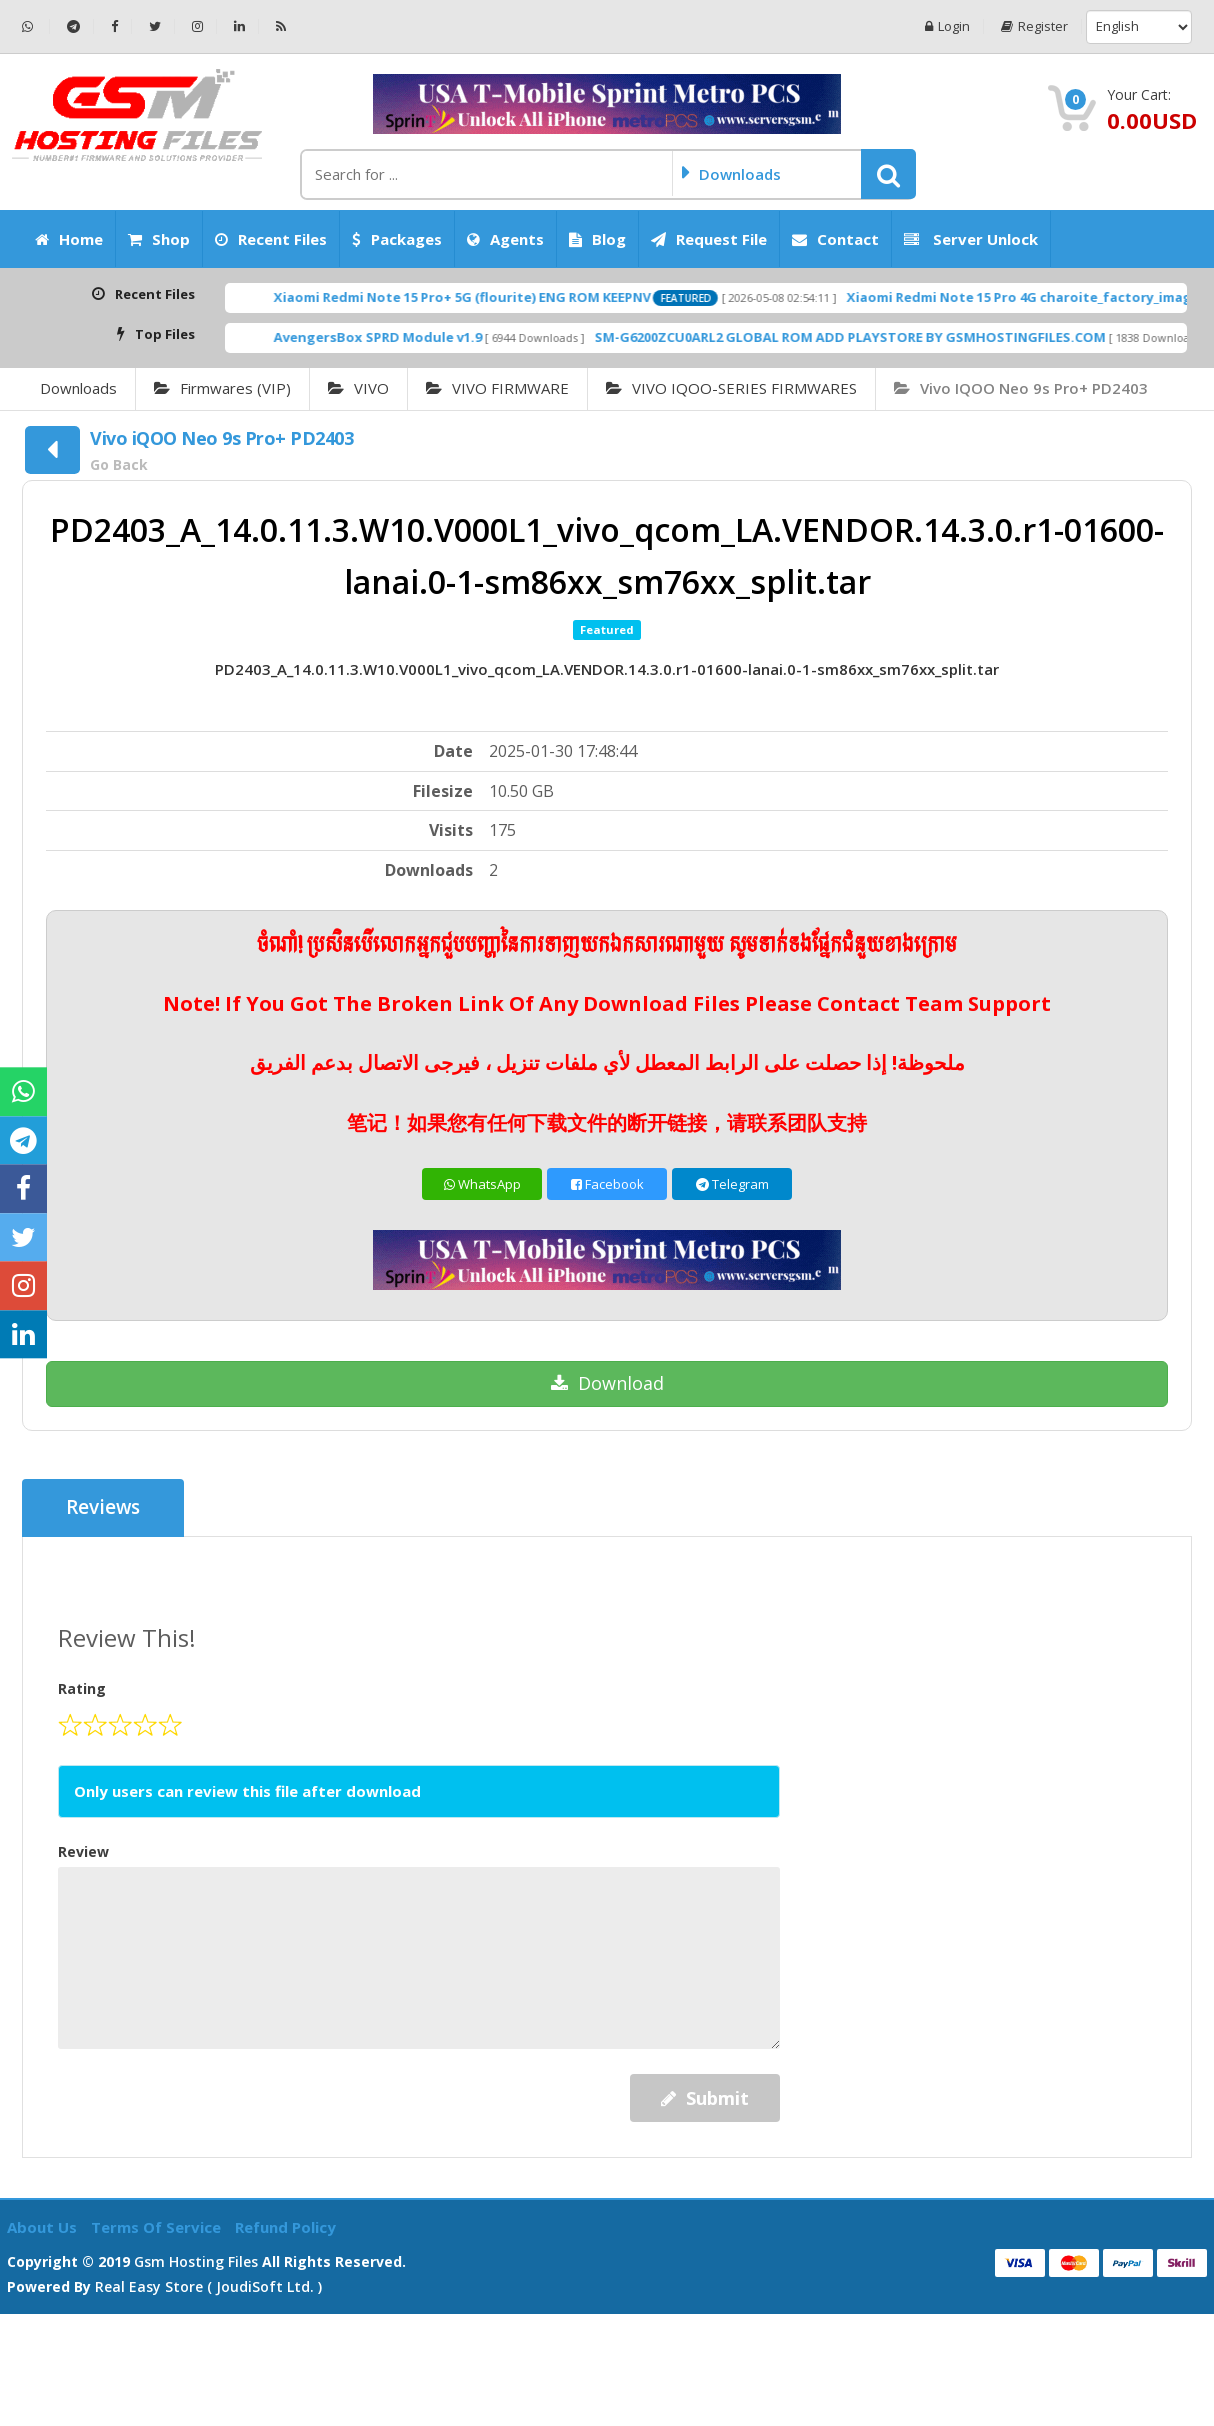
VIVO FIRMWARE (497, 388)
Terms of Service (158, 2227)
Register (1034, 26)
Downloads (78, 388)
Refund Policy (285, 2227)
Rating (82, 1688)
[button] (888, 174)
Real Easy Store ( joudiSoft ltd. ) (208, 2286)
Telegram (732, 1184)
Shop (159, 239)
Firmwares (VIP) (222, 388)
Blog (597, 239)
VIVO (358, 388)
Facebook (607, 1184)
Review (83, 1851)
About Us (44, 2227)
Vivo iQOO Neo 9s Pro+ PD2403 (1021, 388)
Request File (709, 239)
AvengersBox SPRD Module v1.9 (495, 337)
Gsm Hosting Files (196, 2261)
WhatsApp (482, 1184)
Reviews (103, 1508)
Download (607, 1383)
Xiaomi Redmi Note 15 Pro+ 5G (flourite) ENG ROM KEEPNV (579, 297)
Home (69, 239)
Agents (505, 239)
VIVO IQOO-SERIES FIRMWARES (731, 388)
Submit (705, 2098)
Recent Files (271, 239)
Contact (835, 239)
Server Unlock (971, 239)
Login (947, 26)
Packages (397, 239)
